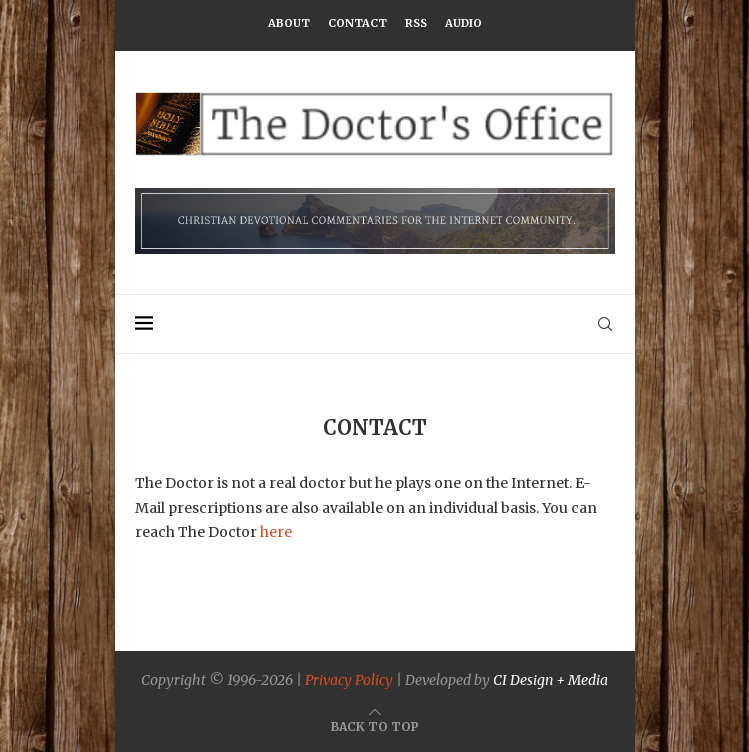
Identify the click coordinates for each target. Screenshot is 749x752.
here (276, 532)
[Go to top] (375, 726)
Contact (357, 23)
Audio (463, 23)
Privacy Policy (349, 680)
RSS (416, 23)
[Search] (605, 324)
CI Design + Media (550, 680)
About (289, 23)
